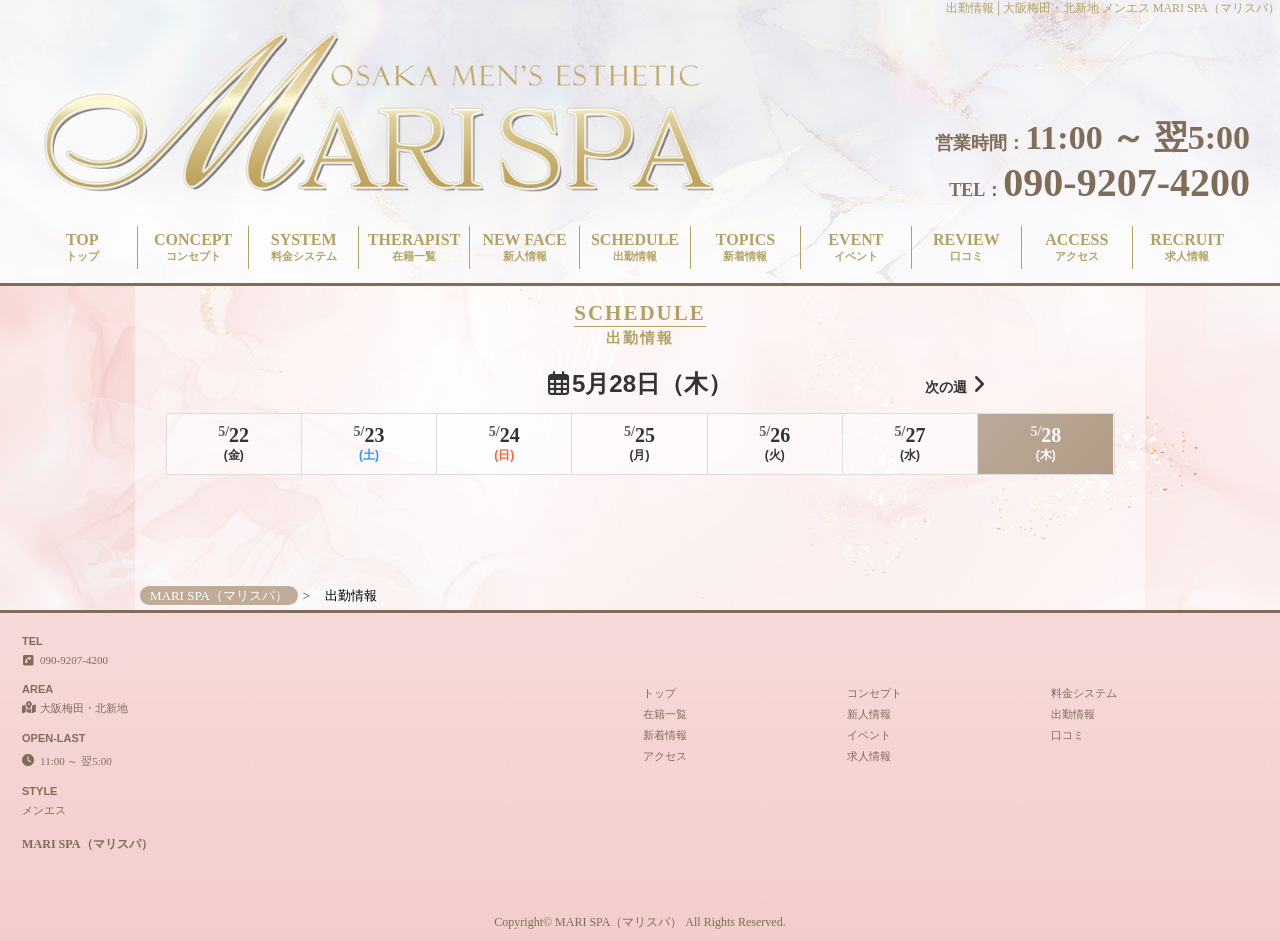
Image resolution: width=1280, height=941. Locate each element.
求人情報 (869, 756)
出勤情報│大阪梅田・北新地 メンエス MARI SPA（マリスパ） (1113, 8)
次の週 (955, 384)
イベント (869, 735)
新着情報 (665, 735)
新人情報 (869, 714)
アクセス (665, 756)
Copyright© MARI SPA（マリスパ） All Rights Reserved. (639, 922)
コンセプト (874, 693)
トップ (659, 693)
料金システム (1084, 693)
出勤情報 (1073, 714)
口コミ (1067, 735)
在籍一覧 (665, 714)
